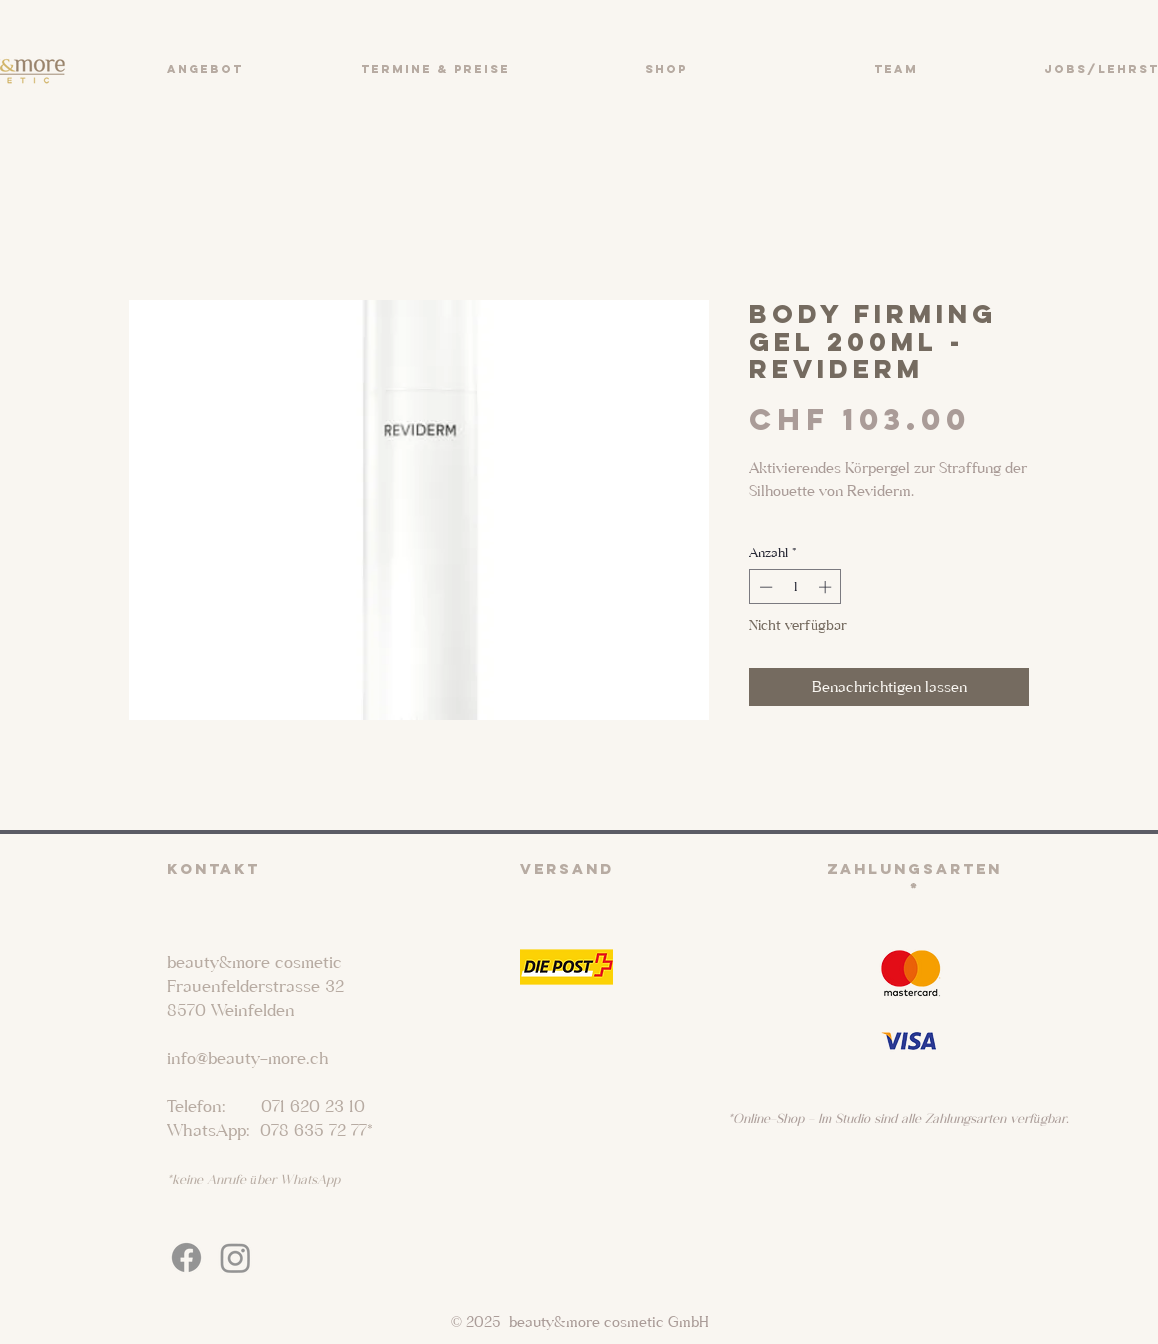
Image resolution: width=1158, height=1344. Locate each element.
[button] (204, 69)
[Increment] (827, 587)
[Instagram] (235, 1257)
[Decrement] (764, 587)
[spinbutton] (795, 587)
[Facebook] (186, 1257)
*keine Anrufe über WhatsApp (253, 1179)
